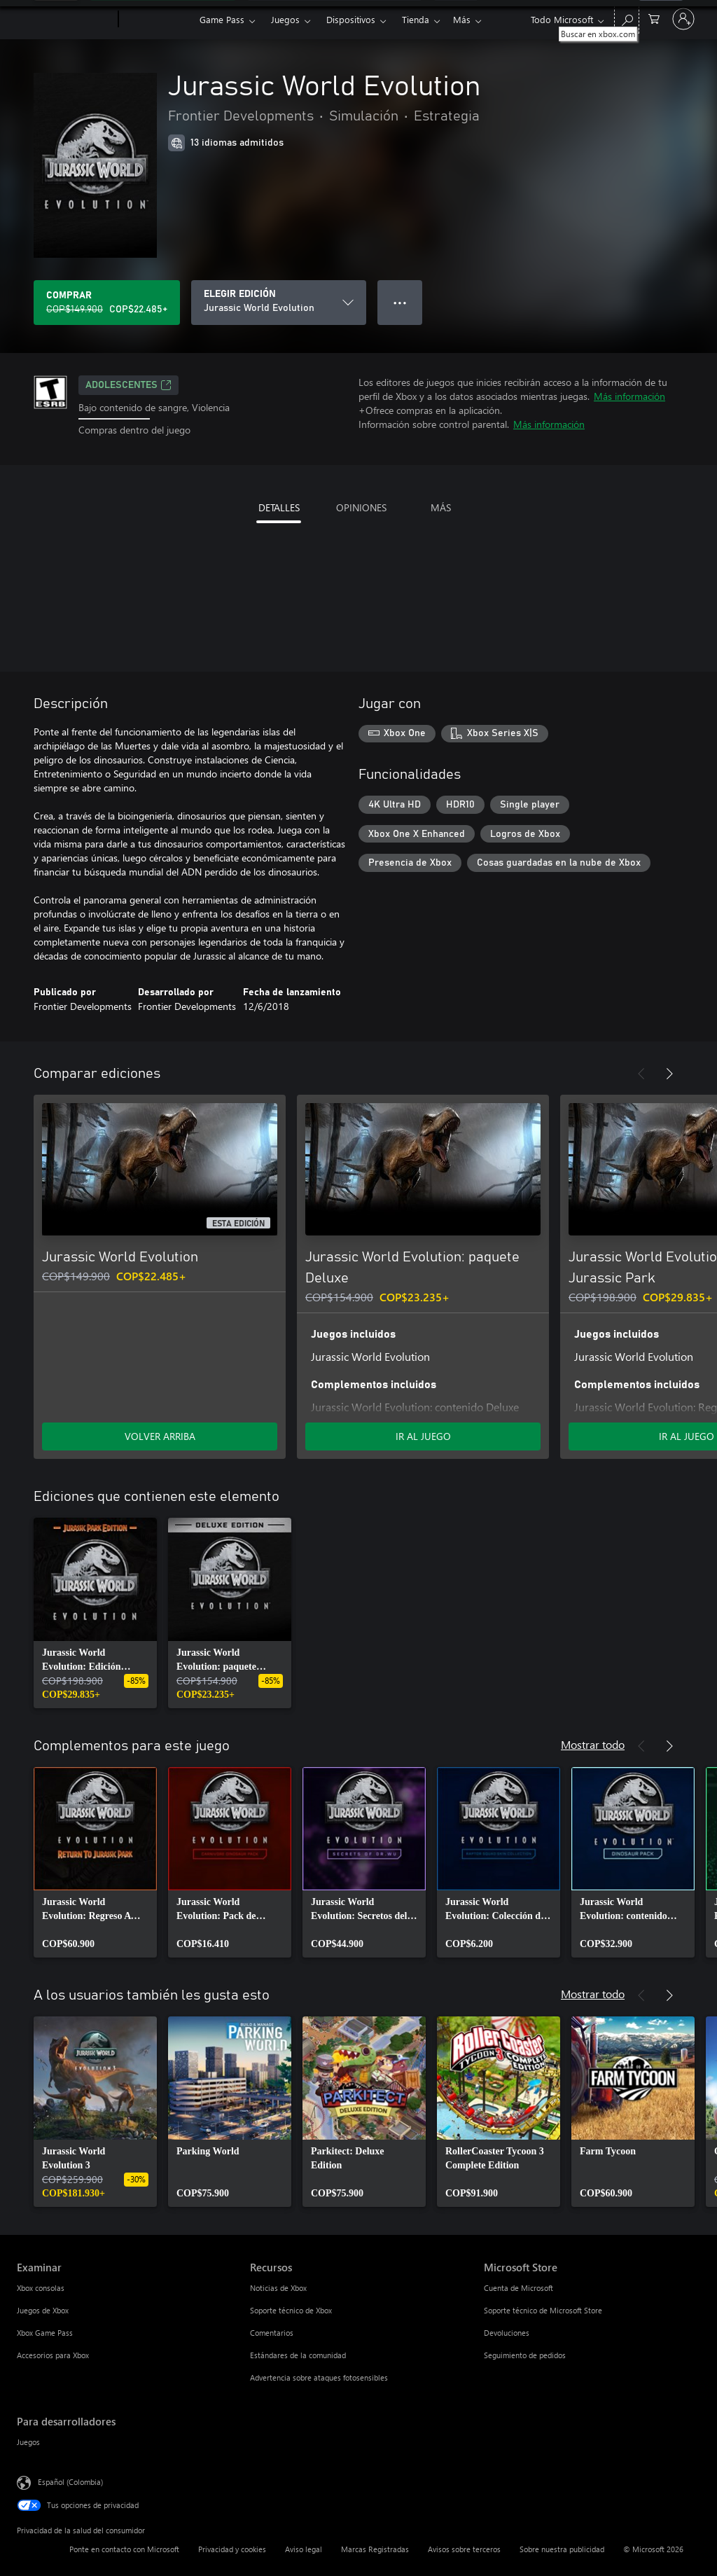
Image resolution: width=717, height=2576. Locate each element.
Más (462, 19)
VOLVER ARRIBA (160, 1436)
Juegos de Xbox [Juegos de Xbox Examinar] (43, 2310)
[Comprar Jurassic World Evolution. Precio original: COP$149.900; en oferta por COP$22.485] (107, 302)
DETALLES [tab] (279, 507)
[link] (95, 1613)
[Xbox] (157, 20)
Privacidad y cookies (232, 2549)
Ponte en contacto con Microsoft (124, 2549)
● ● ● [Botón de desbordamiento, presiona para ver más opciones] (400, 302)
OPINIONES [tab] (361, 507)
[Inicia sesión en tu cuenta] (683, 19)
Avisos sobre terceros (464, 2549)
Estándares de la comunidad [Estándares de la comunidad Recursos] (298, 2355)
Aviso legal (303, 2549)
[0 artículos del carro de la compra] (654, 17)
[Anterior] (641, 1073)
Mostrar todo (593, 1744)
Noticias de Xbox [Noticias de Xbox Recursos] (278, 2287)
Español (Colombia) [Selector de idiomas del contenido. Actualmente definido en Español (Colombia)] (70, 2481)
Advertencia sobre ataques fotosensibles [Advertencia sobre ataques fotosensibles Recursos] (319, 2377)
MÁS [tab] (441, 507)
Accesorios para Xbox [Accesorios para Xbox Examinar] (53, 2355)
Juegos (285, 19)
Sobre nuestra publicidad (562, 2549)
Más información (629, 396)
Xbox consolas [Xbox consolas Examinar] (40, 2287)
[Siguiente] (669, 1073)
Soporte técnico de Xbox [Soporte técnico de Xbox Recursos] (291, 2310)
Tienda (415, 19)
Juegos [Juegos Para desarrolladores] (28, 2441)
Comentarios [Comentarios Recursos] (271, 2332)
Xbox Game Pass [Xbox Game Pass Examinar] (45, 2332)
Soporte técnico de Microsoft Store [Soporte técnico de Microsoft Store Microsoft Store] (543, 2310)
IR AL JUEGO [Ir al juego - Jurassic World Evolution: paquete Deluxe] (423, 1436)
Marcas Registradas (375, 2549)
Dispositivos (350, 19)
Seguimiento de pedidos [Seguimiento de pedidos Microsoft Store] (525, 2355)
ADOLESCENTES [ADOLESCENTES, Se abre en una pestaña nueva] (128, 385)
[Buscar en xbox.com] (626, 18)
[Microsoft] (65, 20)
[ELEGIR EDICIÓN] (278, 302)
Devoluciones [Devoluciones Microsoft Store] (506, 2332)
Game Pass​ (222, 19)
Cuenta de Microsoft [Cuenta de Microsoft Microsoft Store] (518, 2287)
